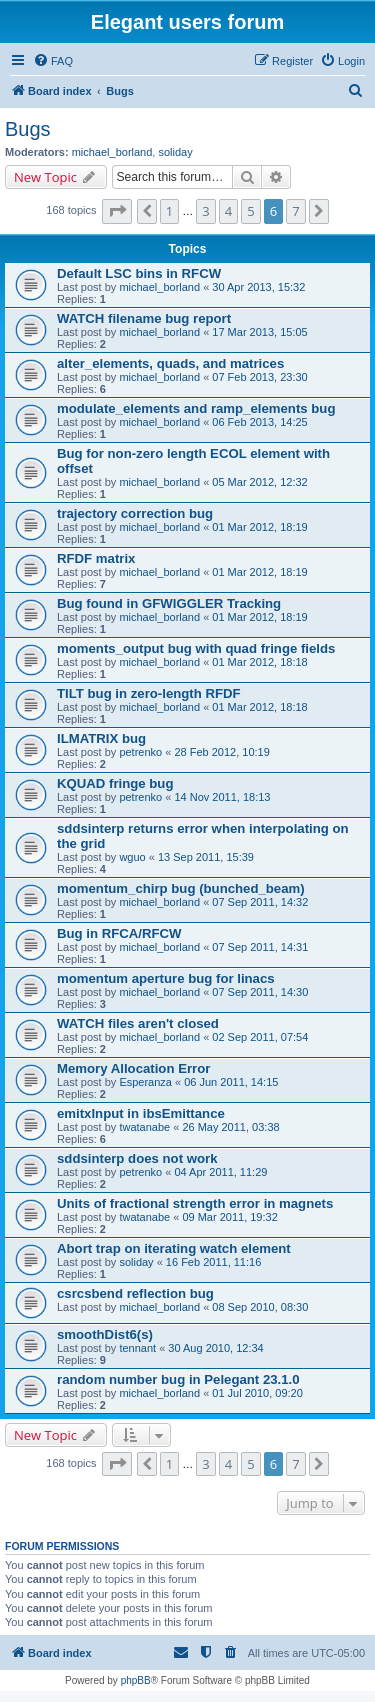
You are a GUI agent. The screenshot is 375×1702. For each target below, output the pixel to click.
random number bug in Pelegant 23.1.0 (178, 1379)
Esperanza (145, 1082)
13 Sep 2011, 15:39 (206, 857)
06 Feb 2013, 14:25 (259, 422)
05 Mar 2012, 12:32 (259, 482)
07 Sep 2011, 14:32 (260, 902)
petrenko (140, 752)
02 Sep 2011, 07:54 (260, 1037)
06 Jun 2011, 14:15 (231, 1082)
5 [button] (250, 211)
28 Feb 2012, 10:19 (221, 752)
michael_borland (112, 152)
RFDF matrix (96, 558)
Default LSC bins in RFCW (139, 273)
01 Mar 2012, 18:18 (259, 662)
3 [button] (205, 211)
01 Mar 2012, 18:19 (259, 527)
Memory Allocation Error (133, 1068)
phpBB (136, 1680)
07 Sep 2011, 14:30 (260, 992)
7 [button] (295, 211)
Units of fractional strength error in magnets (195, 1203)
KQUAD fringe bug (115, 783)
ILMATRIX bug (101, 738)
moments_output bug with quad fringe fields (196, 648)
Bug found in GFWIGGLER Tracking (169, 603)
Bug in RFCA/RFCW (119, 933)
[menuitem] (53, 61)
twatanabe (144, 1127)
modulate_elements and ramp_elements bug (196, 408)
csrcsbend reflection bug (135, 1293)
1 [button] (169, 211)
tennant (137, 1348)
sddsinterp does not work (137, 1158)
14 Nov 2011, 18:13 (222, 797)
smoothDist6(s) (105, 1334)
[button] (117, 211)
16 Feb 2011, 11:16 (213, 1262)
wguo (132, 857)
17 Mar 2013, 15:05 (259, 332)
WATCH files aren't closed (138, 1023)
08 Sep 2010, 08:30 (260, 1307)
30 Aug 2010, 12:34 (215, 1348)
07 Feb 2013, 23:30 (259, 377)
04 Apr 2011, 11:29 (220, 1172)
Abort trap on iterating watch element (174, 1248)
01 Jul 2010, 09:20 (257, 1393)
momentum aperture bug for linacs (166, 978)
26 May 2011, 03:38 (230, 1127)
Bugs (28, 129)
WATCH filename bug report (144, 318)
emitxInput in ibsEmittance (141, 1113)
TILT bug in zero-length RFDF (149, 693)
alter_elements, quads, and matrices (170, 363)
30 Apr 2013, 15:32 (258, 287)
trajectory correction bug (135, 513)
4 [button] (228, 211)
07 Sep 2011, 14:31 (260, 947)
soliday (175, 152)
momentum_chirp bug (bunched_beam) (181, 888)
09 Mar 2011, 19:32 (229, 1217)
